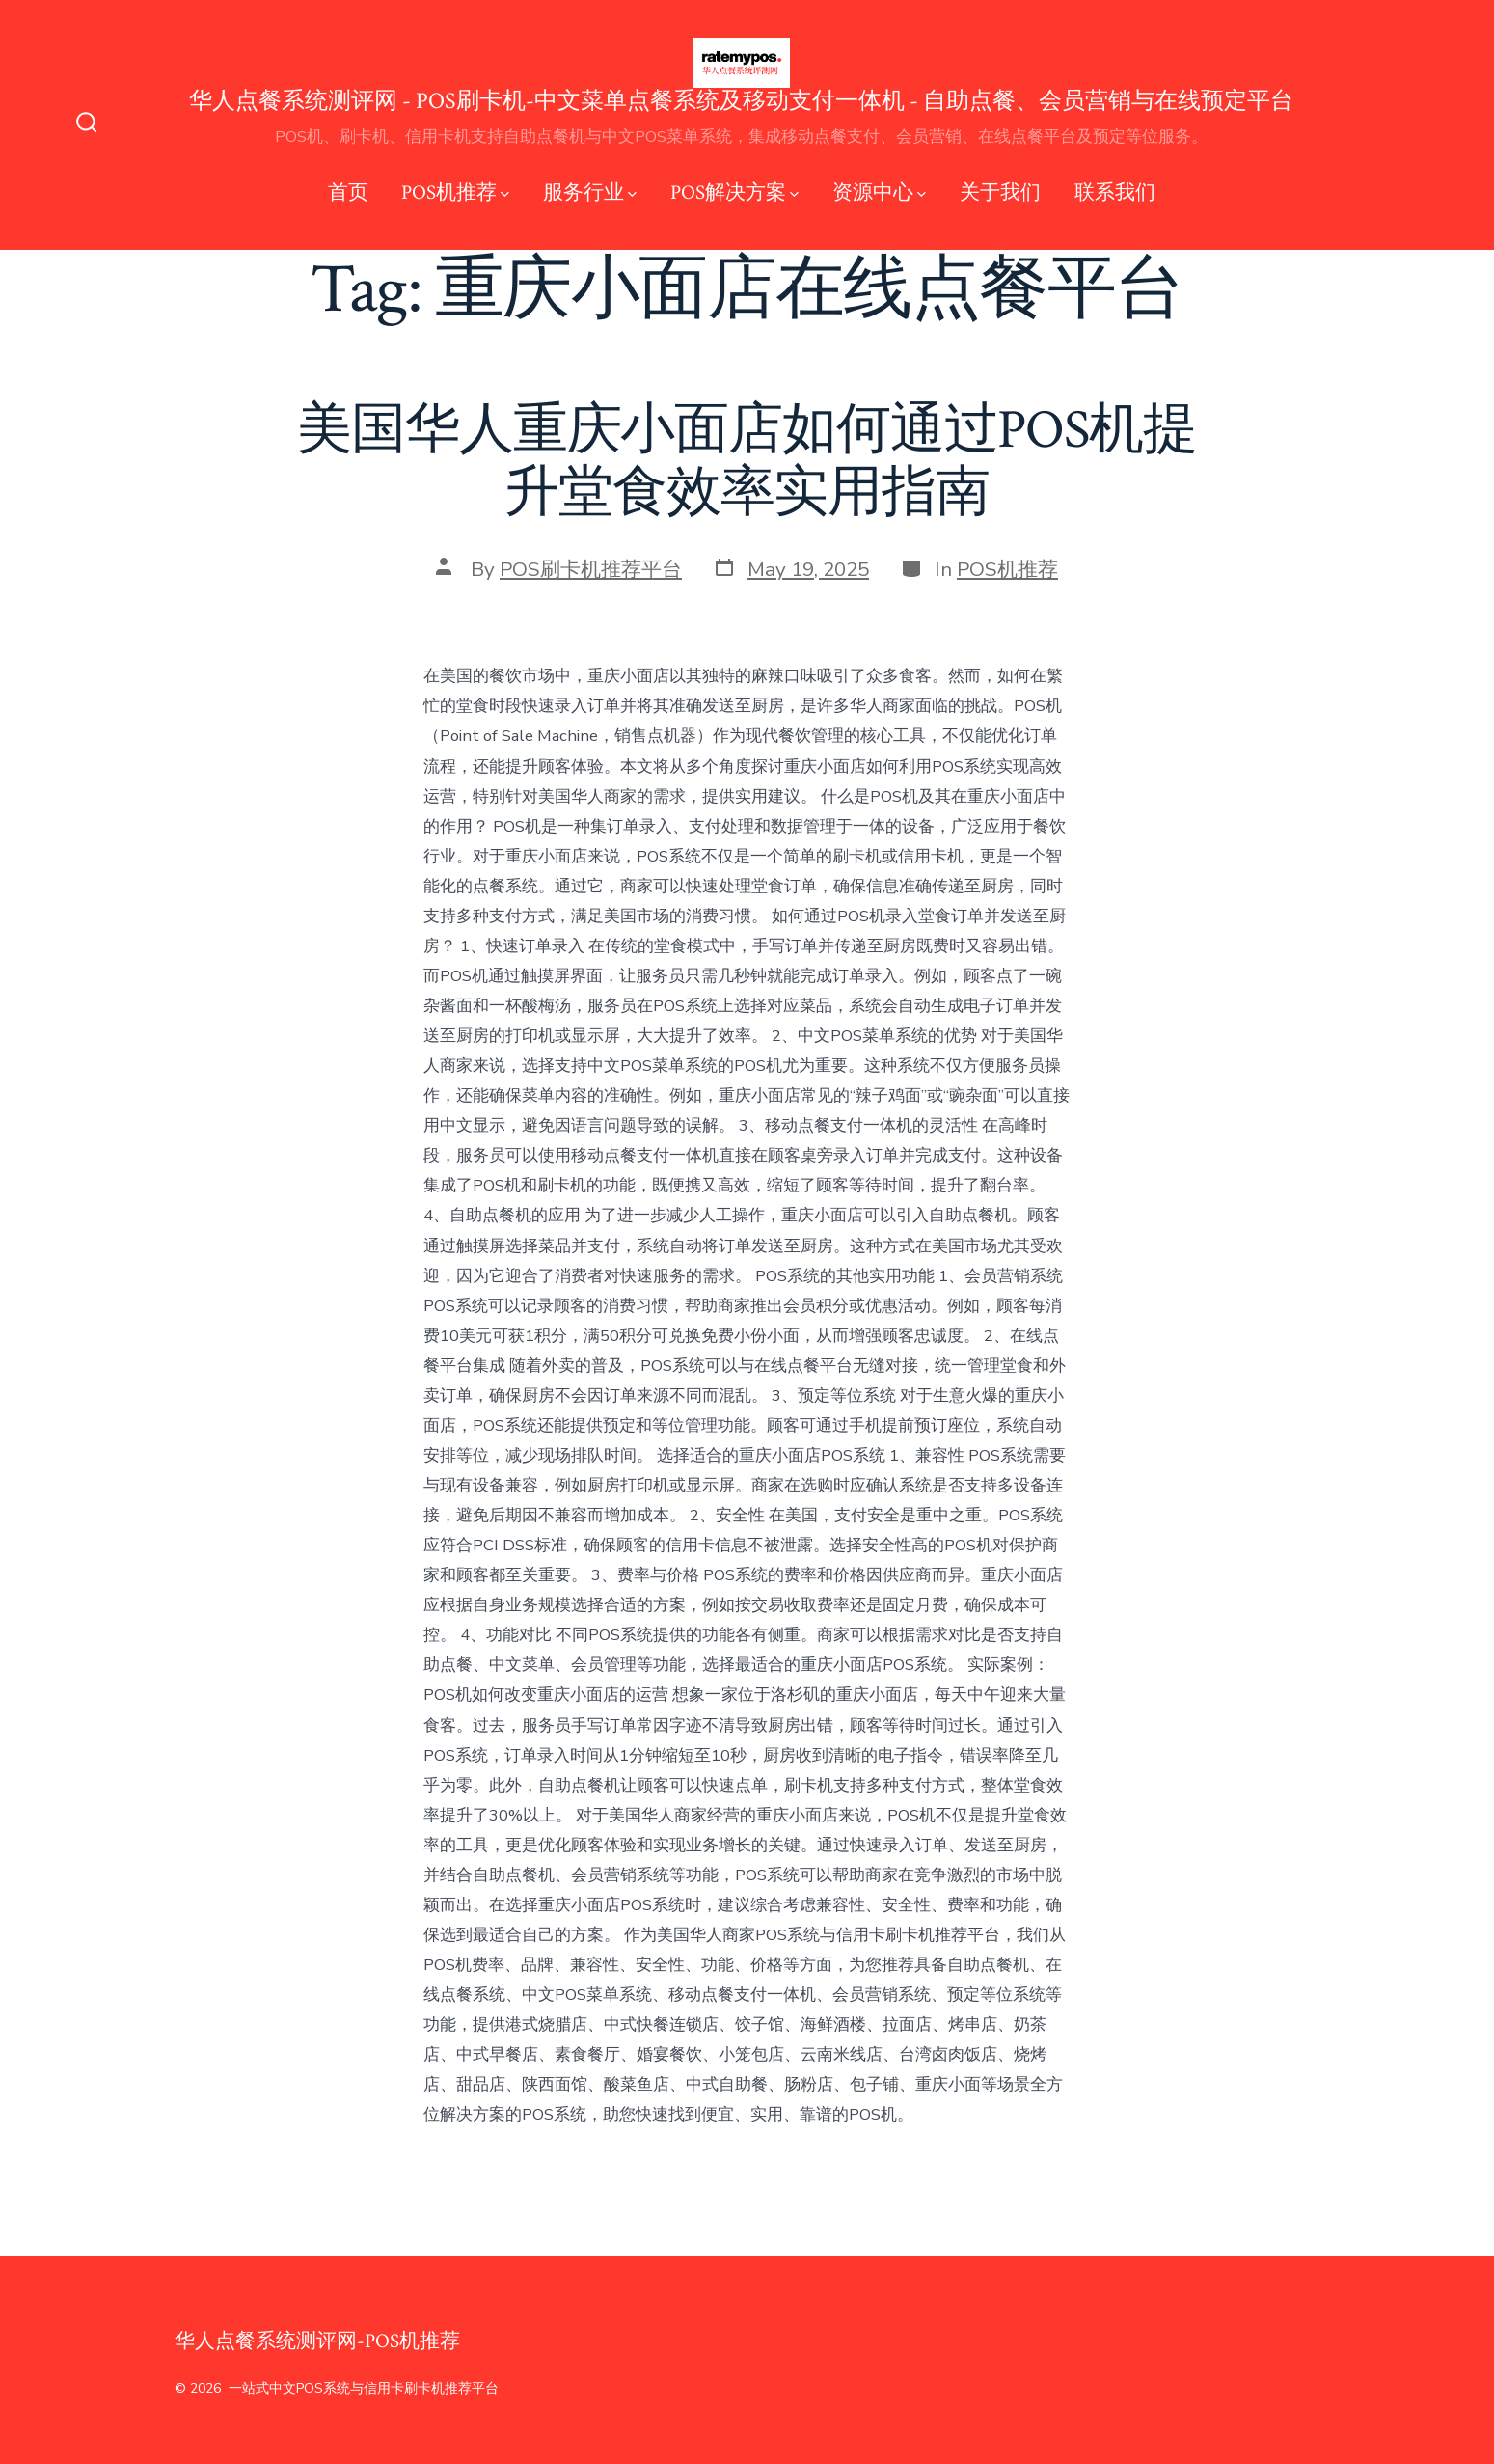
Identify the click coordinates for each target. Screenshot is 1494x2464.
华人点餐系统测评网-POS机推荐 (317, 2341)
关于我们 (1000, 192)
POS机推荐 (455, 192)
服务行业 (590, 192)
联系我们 (1114, 192)
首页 (348, 192)
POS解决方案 (734, 192)
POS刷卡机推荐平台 (591, 569)
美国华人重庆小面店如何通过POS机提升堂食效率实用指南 (747, 462)
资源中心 (879, 192)
